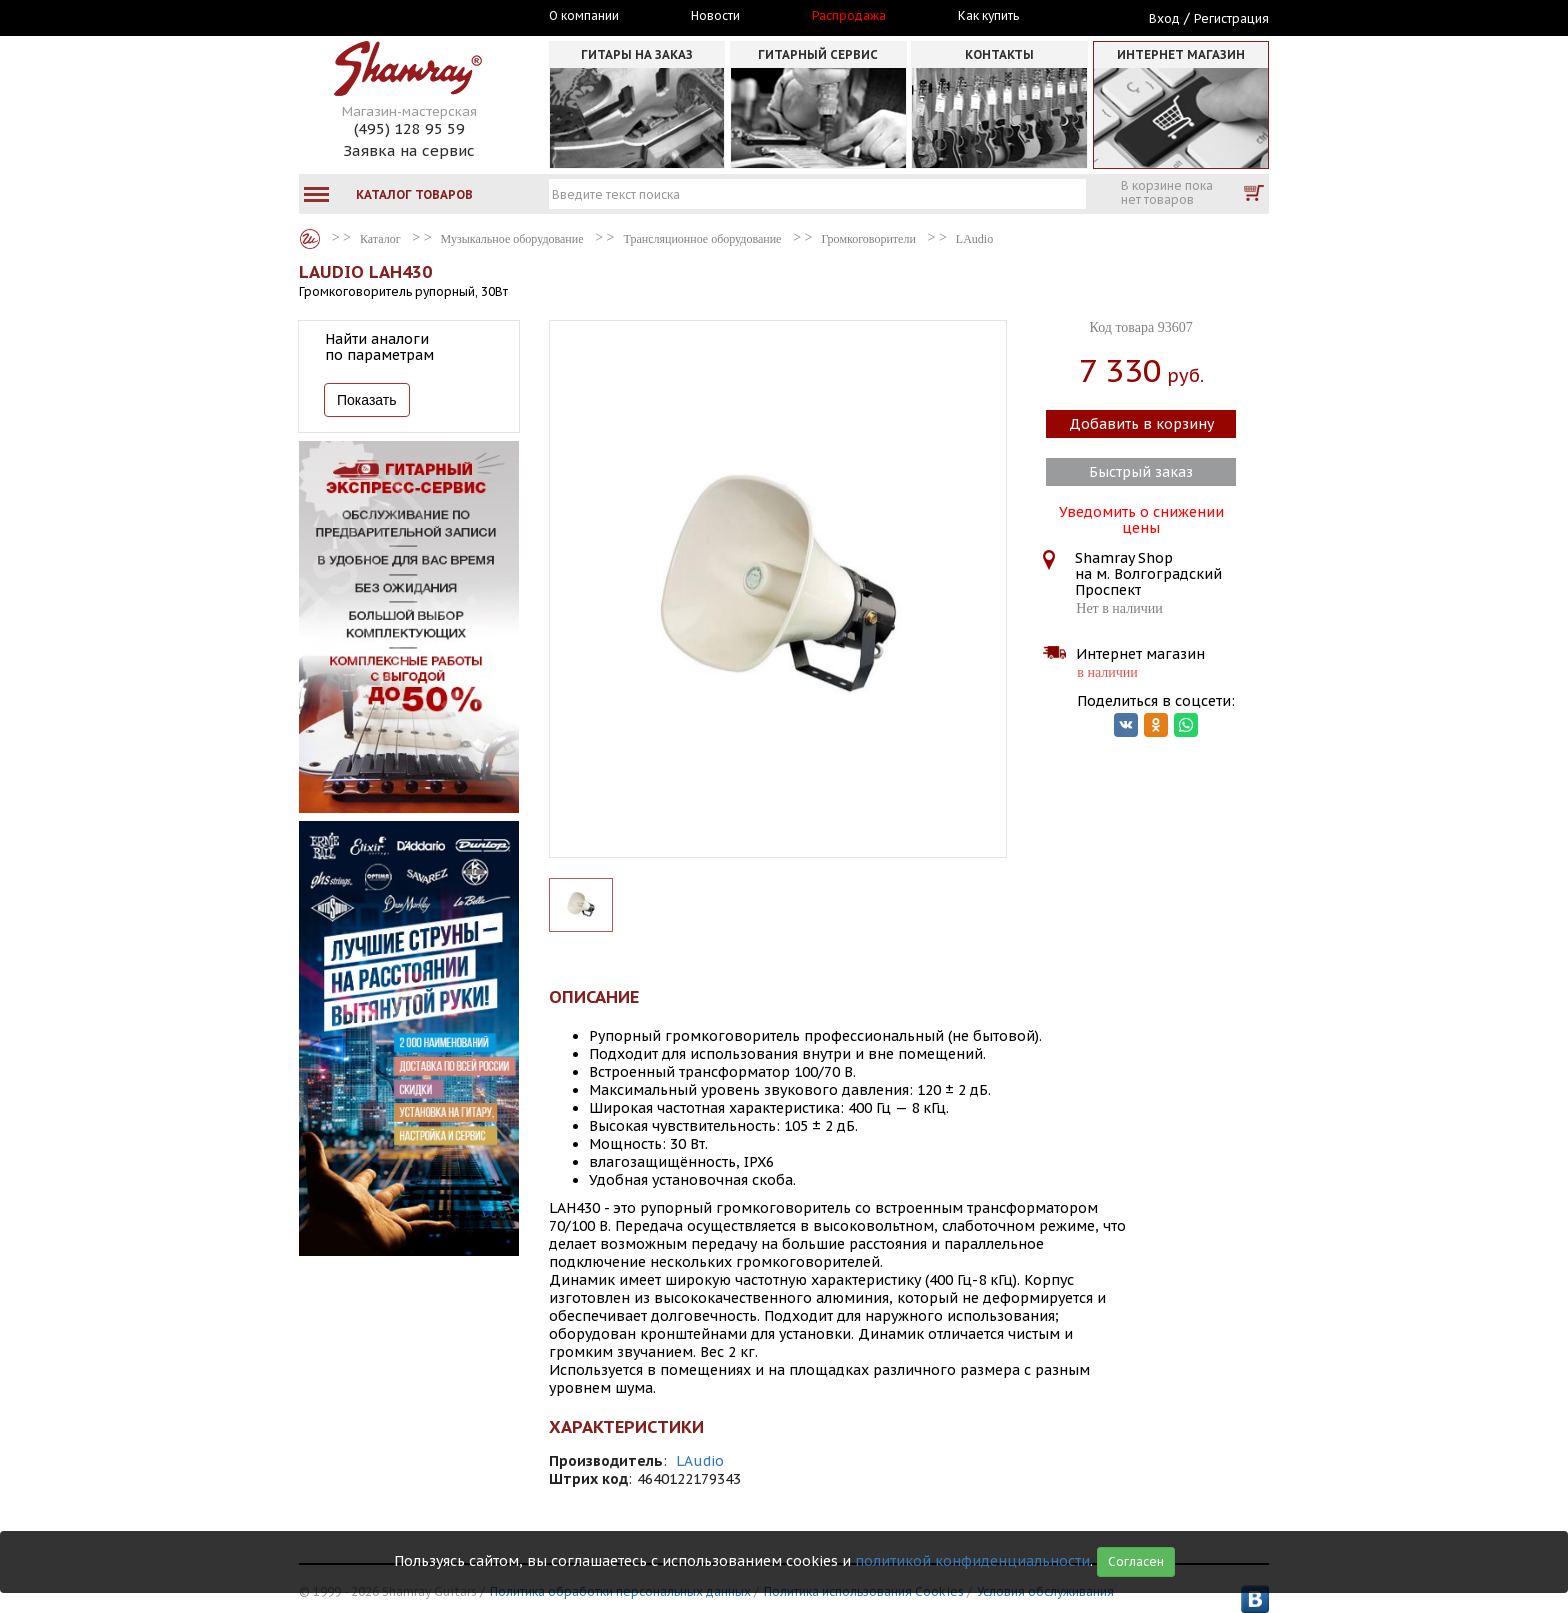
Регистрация (1231, 18)
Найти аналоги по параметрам (379, 347)
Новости (715, 16)
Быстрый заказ (1141, 472)
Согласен (1136, 1561)
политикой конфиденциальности (972, 1561)
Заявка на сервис (409, 150)
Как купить (988, 16)
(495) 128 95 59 (409, 128)
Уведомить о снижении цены (1141, 518)
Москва (391, 17)
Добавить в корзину (1141, 424)
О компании (584, 16)
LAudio (700, 1461)
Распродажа (849, 16)
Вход (1164, 18)
